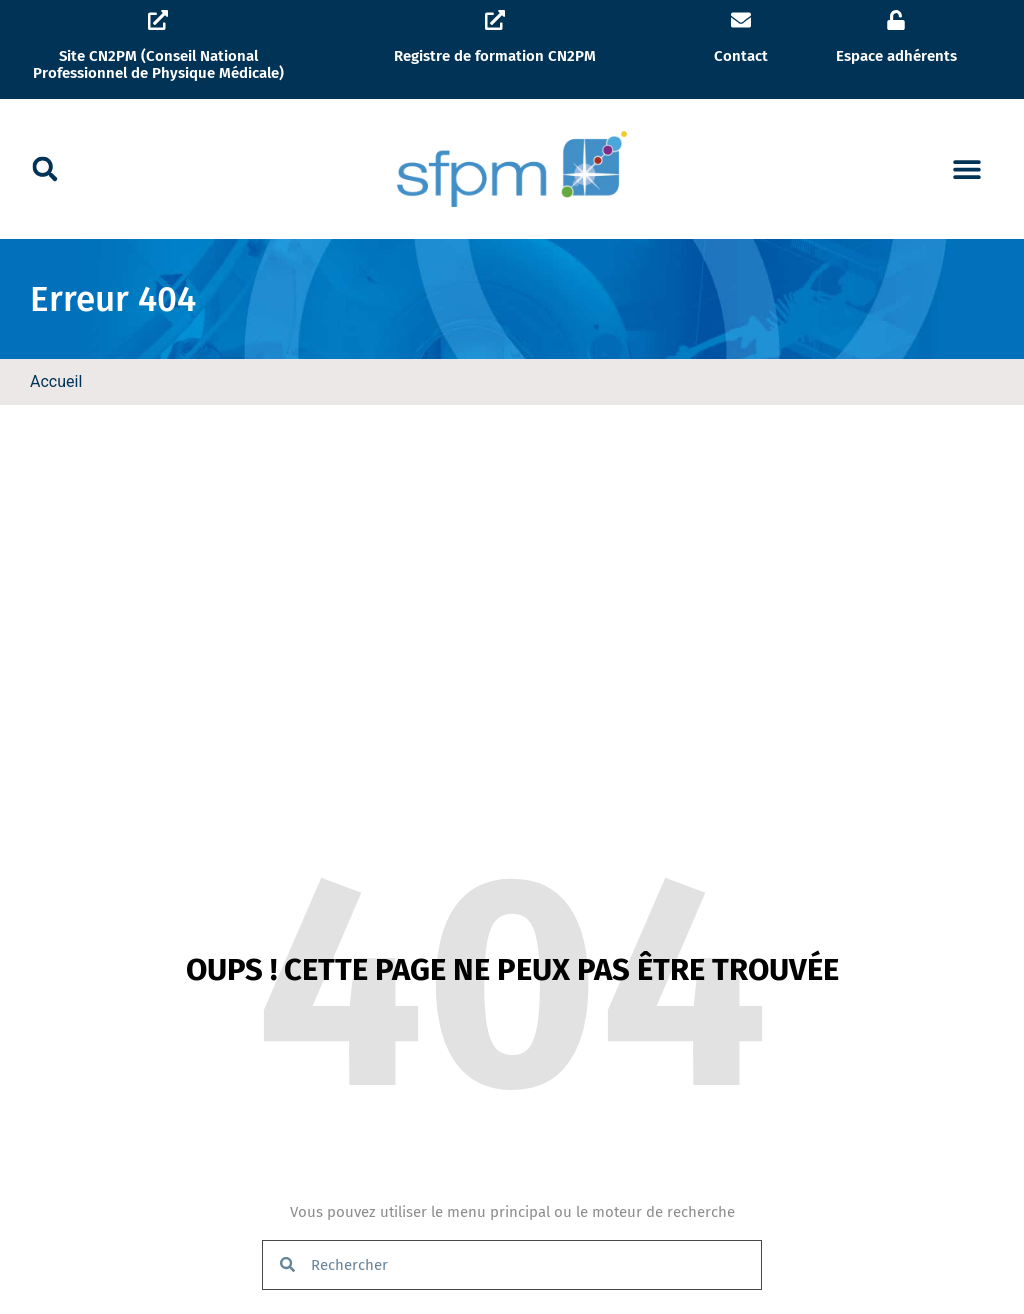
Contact (741, 56)
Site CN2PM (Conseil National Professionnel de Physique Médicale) (158, 64)
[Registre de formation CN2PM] (495, 20)
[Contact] (741, 20)
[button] (45, 169)
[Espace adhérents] (896, 20)
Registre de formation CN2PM (495, 56)
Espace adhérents (896, 56)
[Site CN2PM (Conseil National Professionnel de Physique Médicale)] (158, 20)
